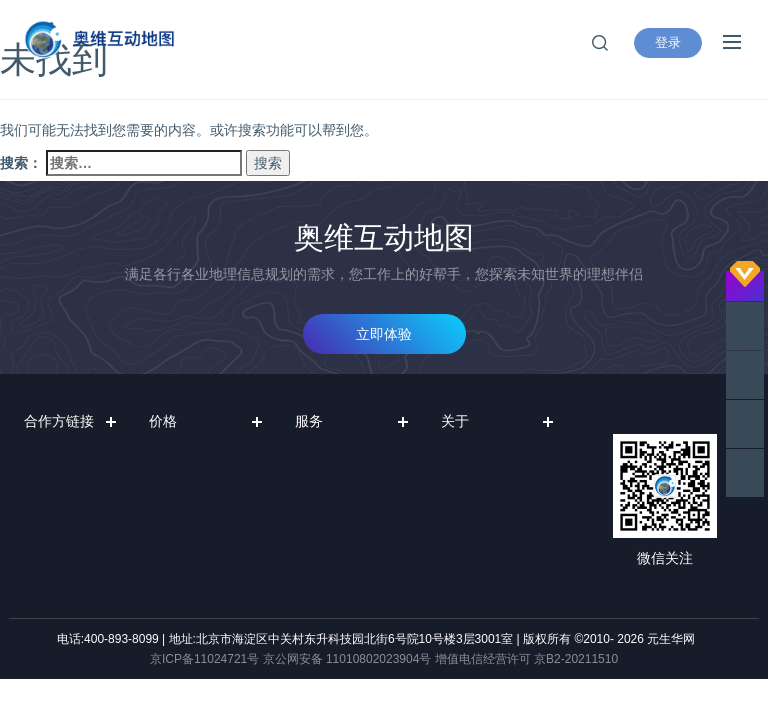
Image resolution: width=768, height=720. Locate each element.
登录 (668, 42)
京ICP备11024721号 (204, 659)
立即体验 (384, 334)
